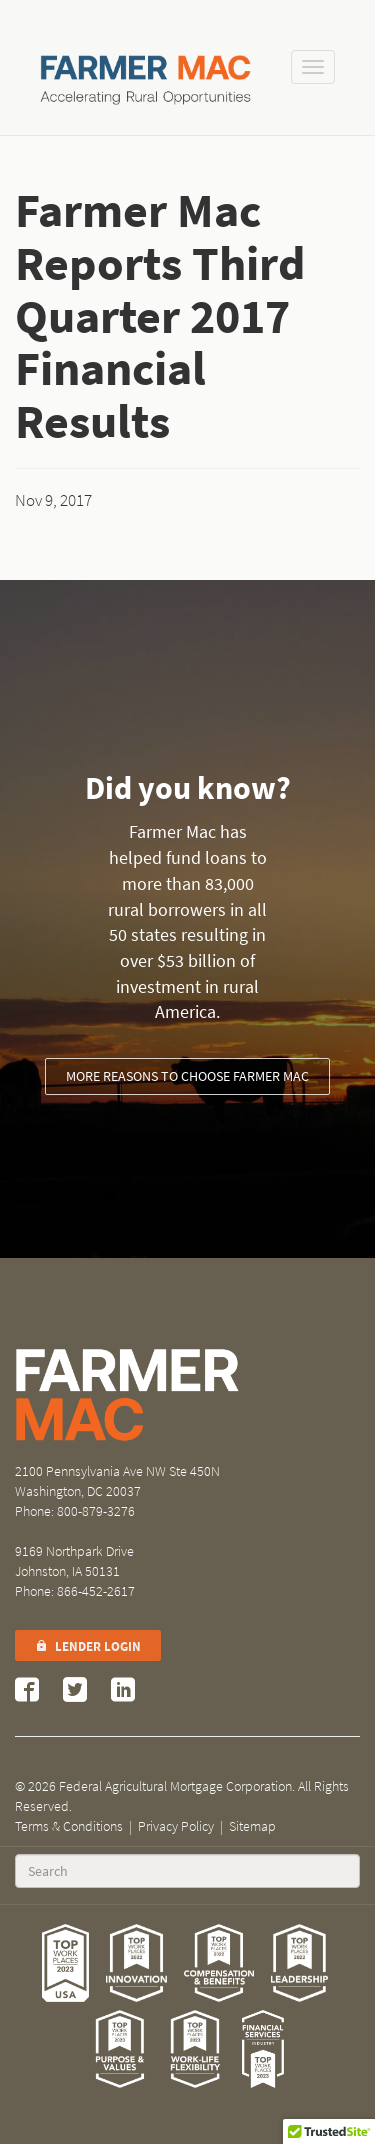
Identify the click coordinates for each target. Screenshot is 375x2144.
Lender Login (88, 1646)
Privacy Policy (176, 1826)
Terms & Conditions (69, 1826)
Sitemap (252, 1826)
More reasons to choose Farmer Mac (187, 1076)
